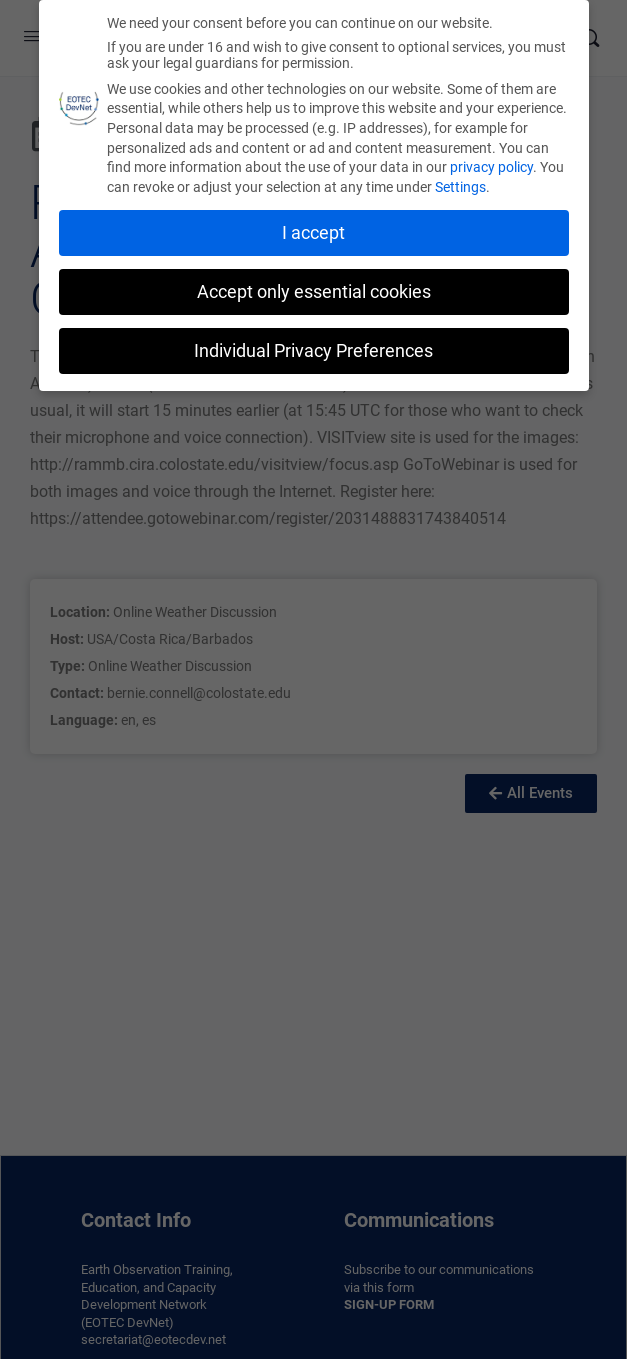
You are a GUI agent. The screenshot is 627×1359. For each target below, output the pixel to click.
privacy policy (491, 163)
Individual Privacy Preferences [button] (313, 346)
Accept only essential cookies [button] (314, 288)
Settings (460, 183)
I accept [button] (313, 229)
